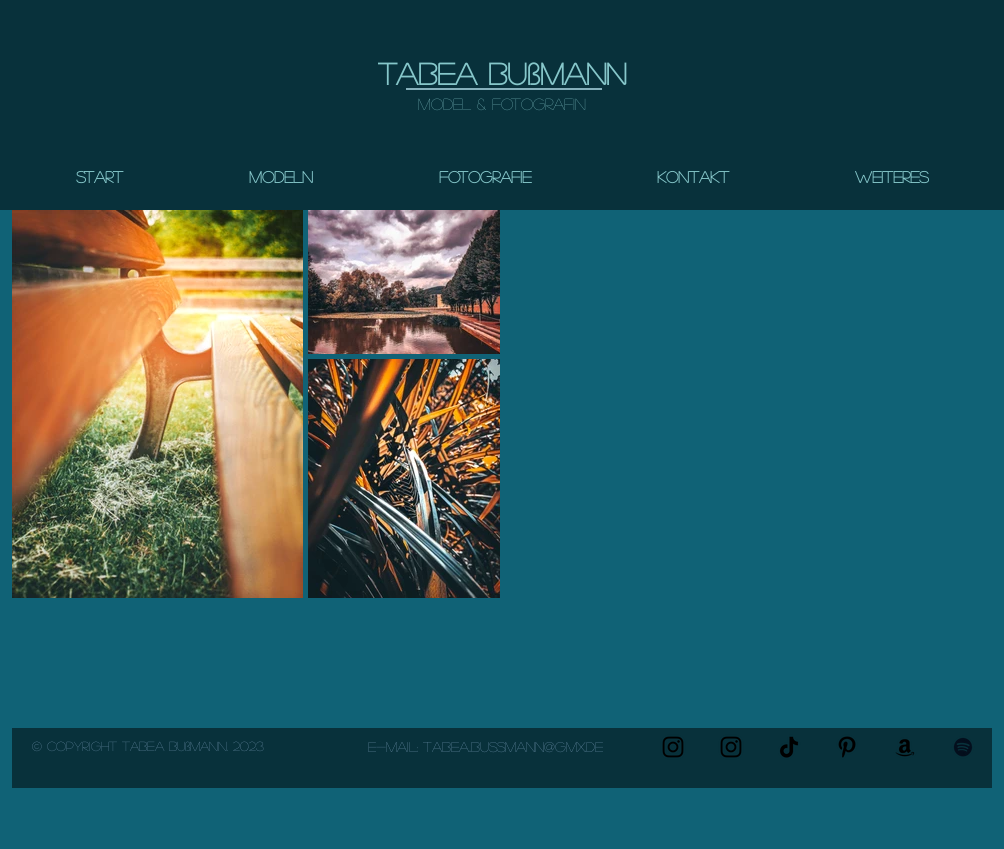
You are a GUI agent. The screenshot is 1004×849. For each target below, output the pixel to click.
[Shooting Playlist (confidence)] (963, 747)
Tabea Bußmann (502, 73)
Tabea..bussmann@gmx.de (513, 746)
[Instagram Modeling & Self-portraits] (731, 747)
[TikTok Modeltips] (789, 747)
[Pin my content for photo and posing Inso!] (847, 747)
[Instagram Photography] (673, 747)
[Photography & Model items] (905, 747)
